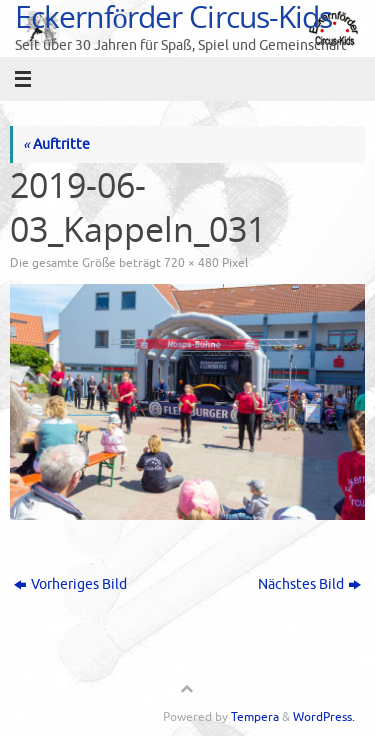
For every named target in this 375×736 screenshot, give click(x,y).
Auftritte (56, 144)
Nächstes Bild (309, 584)
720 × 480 (191, 263)
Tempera (255, 717)
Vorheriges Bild (70, 584)
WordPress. (324, 717)
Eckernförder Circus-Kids (173, 16)
